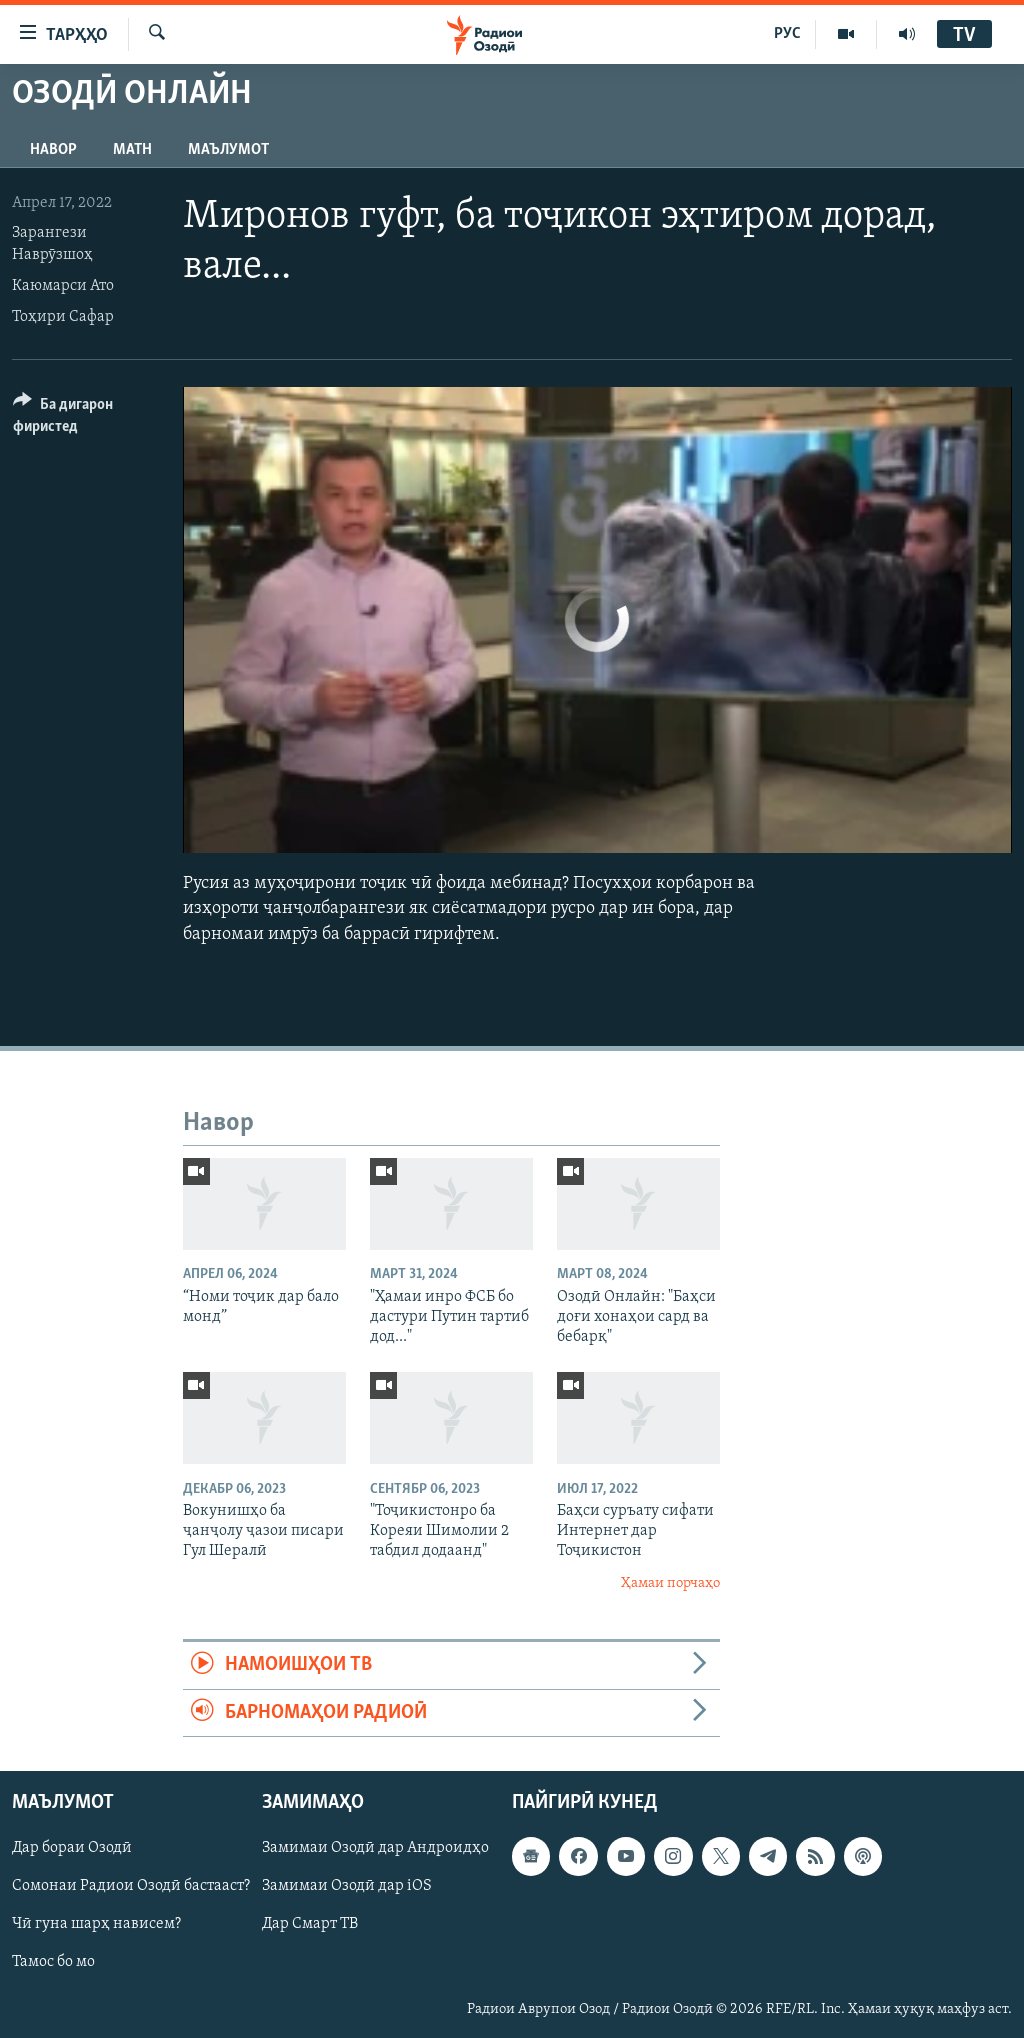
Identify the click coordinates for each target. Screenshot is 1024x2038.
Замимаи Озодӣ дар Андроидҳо (375, 1848)
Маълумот (228, 150)
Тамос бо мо (53, 1963)
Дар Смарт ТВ (310, 1924)
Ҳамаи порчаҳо (670, 1583)
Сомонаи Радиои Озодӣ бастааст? (131, 1886)
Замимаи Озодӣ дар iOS (347, 1886)
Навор (53, 150)
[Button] (86, 418)
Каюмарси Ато (63, 286)
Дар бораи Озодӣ (72, 1848)
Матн (132, 150)
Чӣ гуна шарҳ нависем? (96, 1924)
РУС (787, 34)
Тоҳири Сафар (63, 317)
